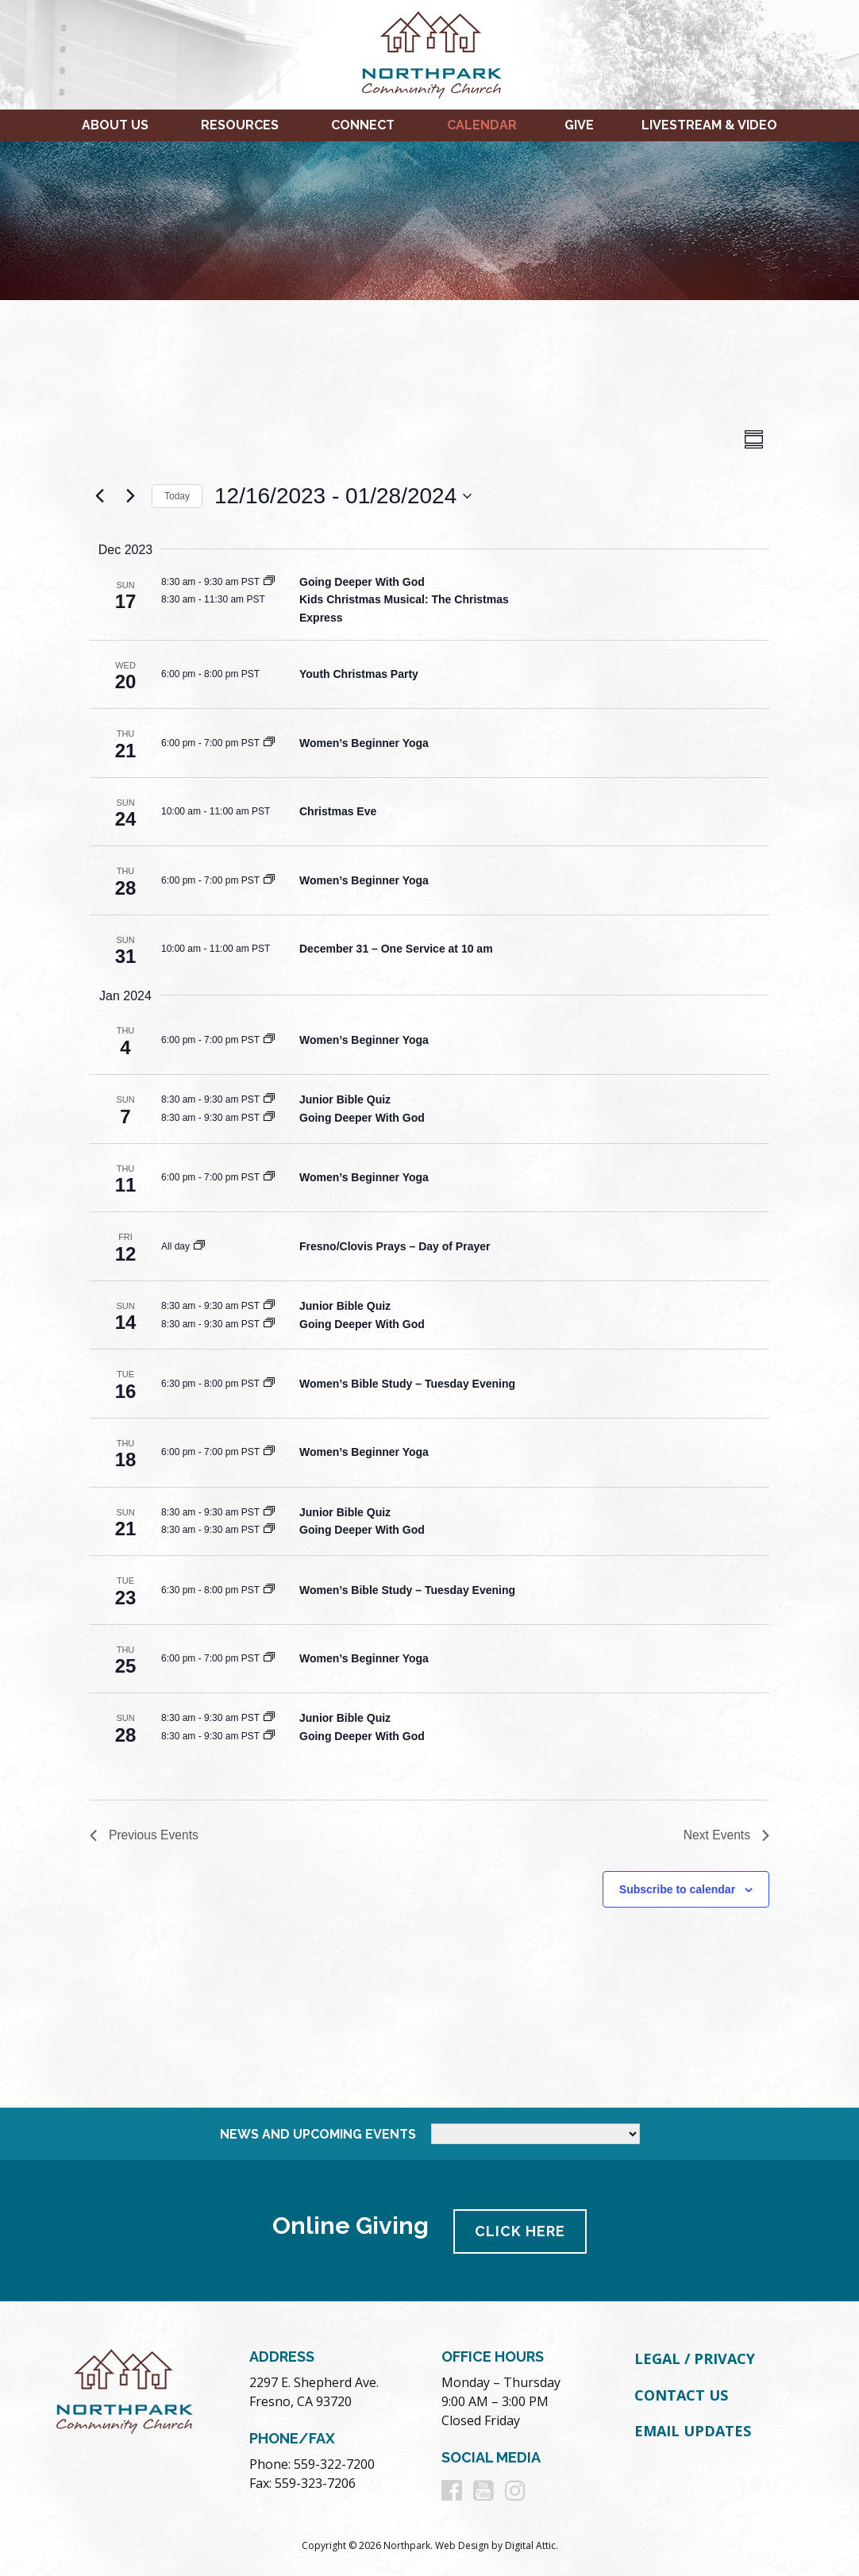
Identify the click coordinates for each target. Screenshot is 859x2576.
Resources (240, 125)
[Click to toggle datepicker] (343, 496)
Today (177, 496)
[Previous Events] (99, 496)
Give (579, 125)
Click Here (521, 2230)
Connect (363, 125)
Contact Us (681, 2394)
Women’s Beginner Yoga (364, 743)
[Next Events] (130, 496)
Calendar (482, 125)
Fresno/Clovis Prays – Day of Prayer (394, 1246)
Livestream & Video (709, 125)
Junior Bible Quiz (345, 1099)
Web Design (462, 2545)
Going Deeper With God (362, 582)
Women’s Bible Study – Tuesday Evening (407, 1383)
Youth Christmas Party (358, 674)
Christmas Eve (337, 811)
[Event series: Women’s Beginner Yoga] (269, 743)
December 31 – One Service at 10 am (396, 948)
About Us (115, 125)
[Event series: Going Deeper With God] (269, 581)
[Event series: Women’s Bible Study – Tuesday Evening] (269, 1383)
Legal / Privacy (694, 2357)
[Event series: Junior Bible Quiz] (269, 1099)
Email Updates (692, 2430)
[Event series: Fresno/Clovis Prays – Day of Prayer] (199, 1246)
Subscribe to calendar (677, 1890)
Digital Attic (530, 2545)
